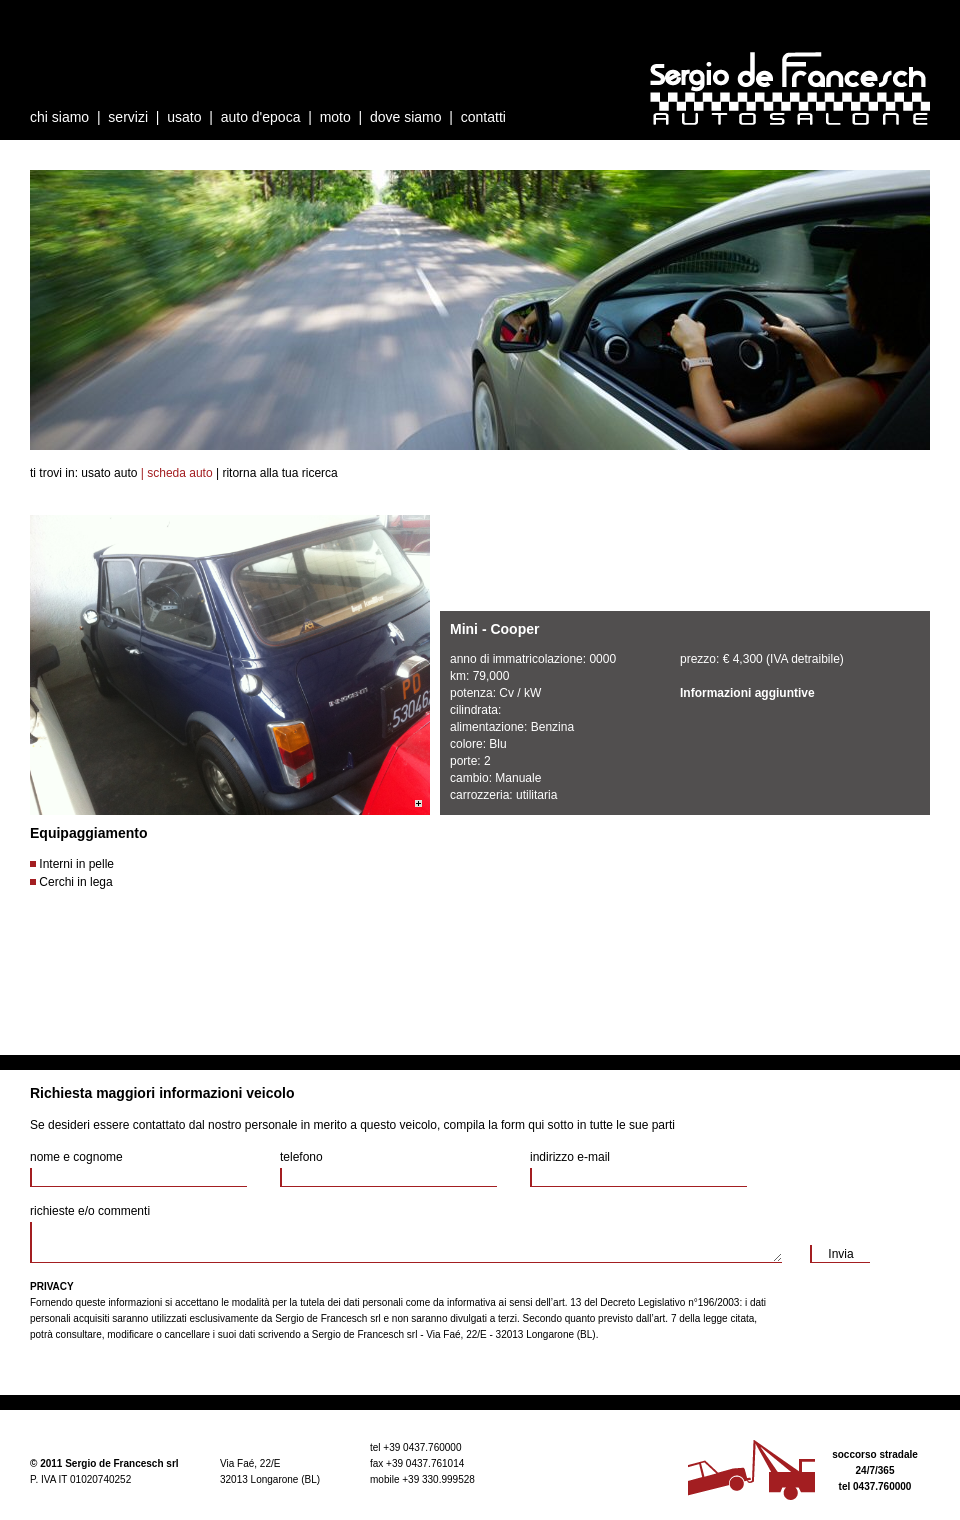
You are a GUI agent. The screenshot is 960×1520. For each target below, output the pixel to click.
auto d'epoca (261, 117)
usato (184, 117)
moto (335, 117)
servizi (128, 117)
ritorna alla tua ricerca (279, 473)
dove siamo (406, 117)
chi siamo (59, 117)
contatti (483, 117)
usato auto (109, 473)
